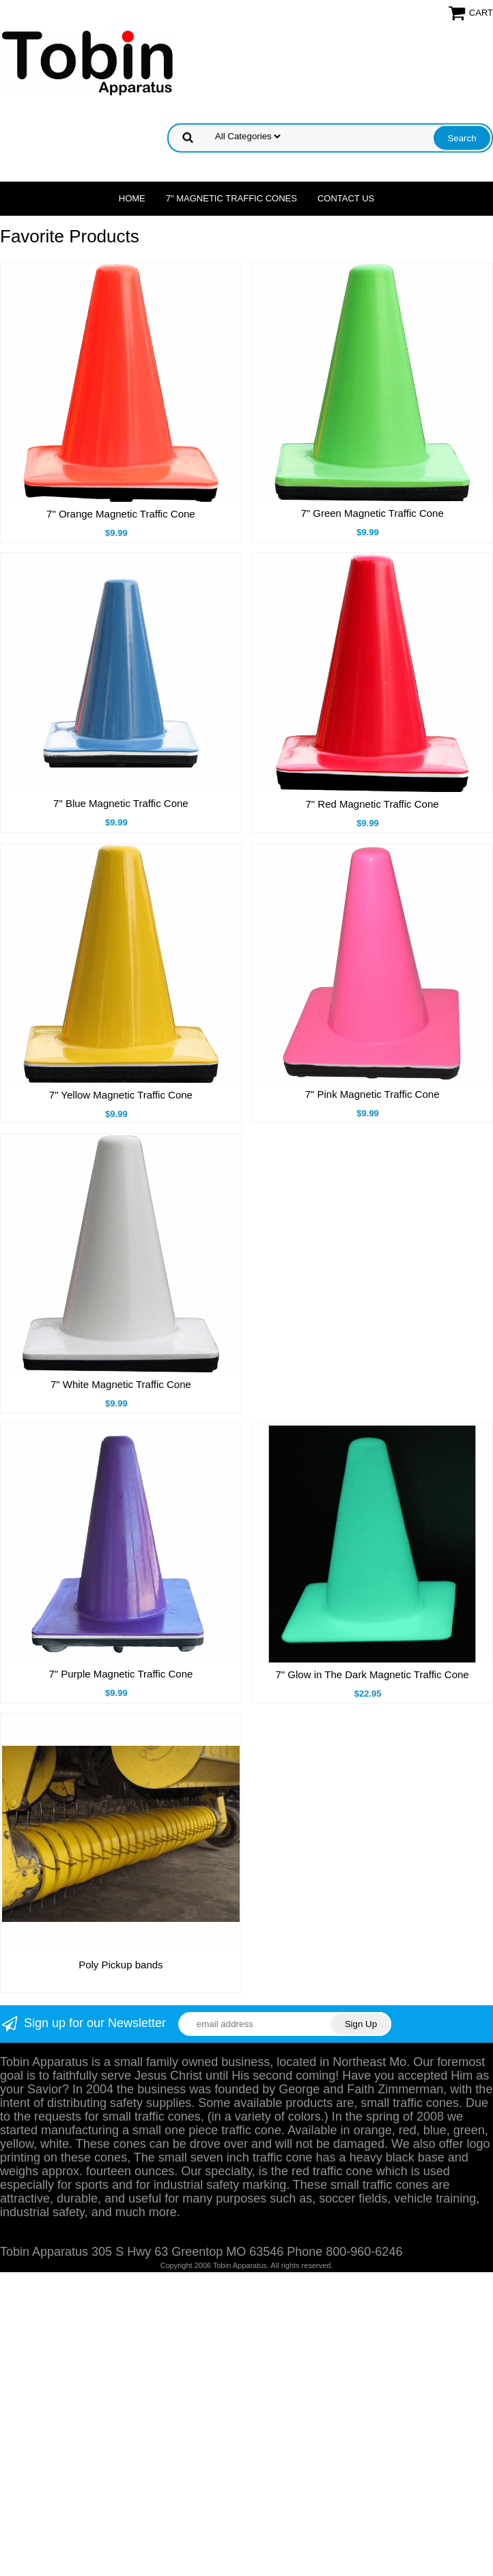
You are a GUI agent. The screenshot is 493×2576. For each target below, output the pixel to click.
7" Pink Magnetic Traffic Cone (372, 1094)
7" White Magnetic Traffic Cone (121, 1384)
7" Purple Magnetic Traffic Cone (120, 1674)
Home (132, 198)
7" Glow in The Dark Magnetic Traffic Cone (371, 1674)
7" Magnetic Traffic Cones (231, 198)
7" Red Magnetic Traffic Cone (372, 804)
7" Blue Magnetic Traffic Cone (120, 803)
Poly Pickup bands (121, 1964)
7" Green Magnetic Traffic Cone (371, 513)
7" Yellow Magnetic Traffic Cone (121, 1095)
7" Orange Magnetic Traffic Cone (120, 514)
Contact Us (346, 198)
